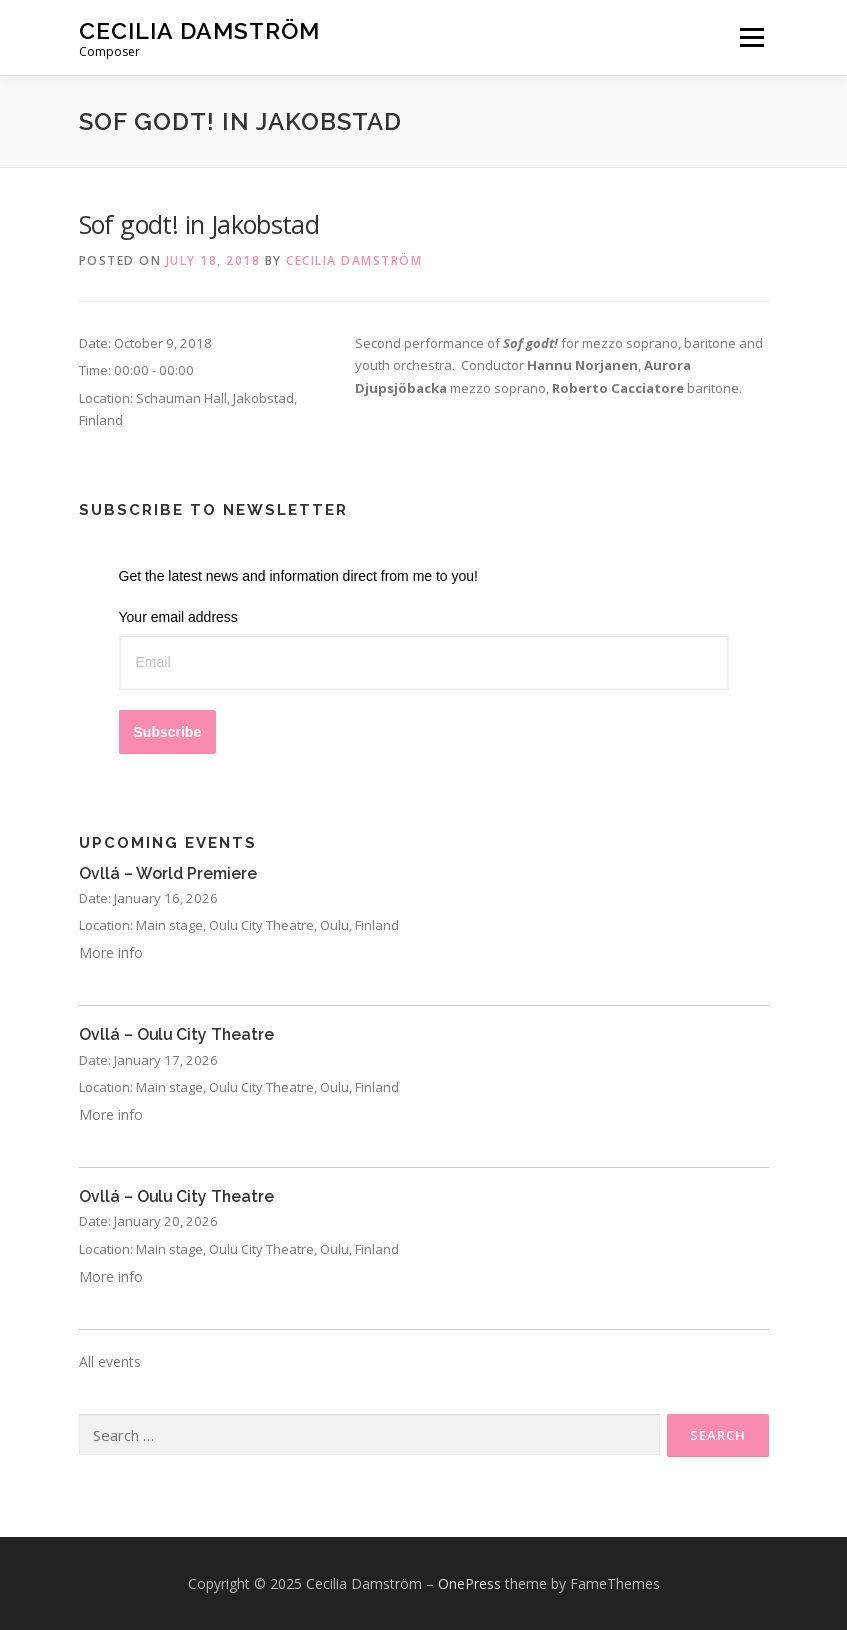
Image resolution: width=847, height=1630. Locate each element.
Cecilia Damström (199, 30)
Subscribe (168, 732)
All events (110, 1361)
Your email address (178, 617)
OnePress (469, 1583)
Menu (751, 37)
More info (111, 952)
